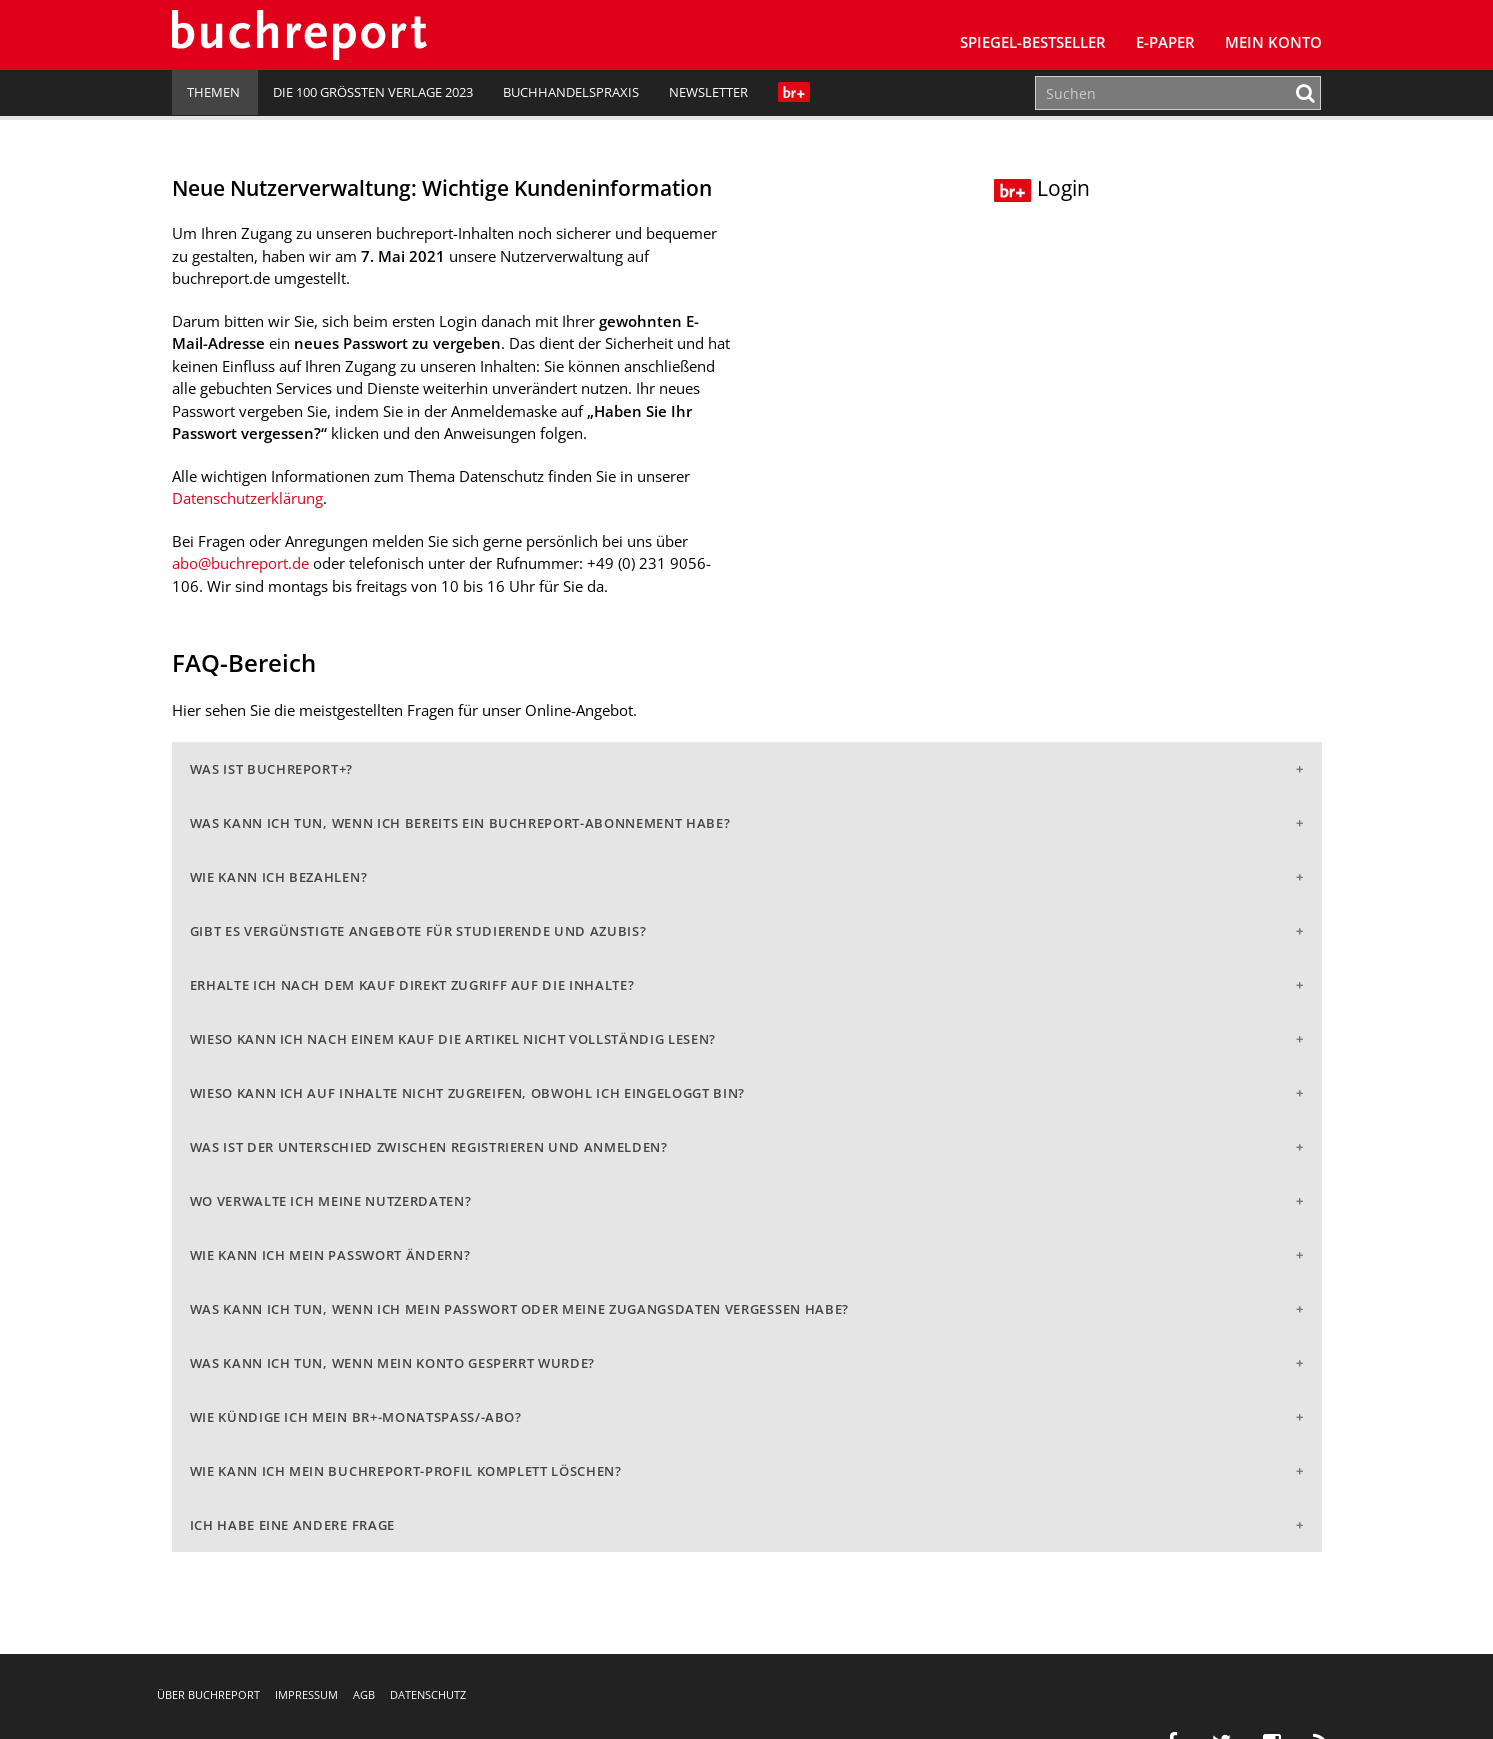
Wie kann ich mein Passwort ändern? (330, 1255)
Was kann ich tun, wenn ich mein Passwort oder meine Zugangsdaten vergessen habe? (519, 1309)
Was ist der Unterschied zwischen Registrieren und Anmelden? (429, 1147)
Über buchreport (208, 1694)
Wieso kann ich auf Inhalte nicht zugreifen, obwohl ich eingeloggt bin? (468, 1093)
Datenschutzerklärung (247, 498)
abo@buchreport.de (240, 563)
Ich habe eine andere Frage (292, 1525)
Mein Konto (1273, 42)
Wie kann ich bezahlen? (279, 877)
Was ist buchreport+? (271, 769)
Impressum (306, 1694)
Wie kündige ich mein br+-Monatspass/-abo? (356, 1417)
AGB (364, 1694)
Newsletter (708, 92)
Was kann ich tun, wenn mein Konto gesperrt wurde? (393, 1363)
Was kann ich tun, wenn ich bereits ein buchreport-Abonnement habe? (460, 823)
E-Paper (1165, 42)
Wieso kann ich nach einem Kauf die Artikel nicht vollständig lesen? (453, 1039)
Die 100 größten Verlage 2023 (373, 92)
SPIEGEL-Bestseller (1033, 42)
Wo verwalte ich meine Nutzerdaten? (331, 1201)
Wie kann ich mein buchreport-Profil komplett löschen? (406, 1471)
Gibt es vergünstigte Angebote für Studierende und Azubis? (418, 931)
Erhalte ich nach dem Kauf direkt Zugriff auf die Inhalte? (412, 985)
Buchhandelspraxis (571, 92)
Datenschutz (428, 1694)
